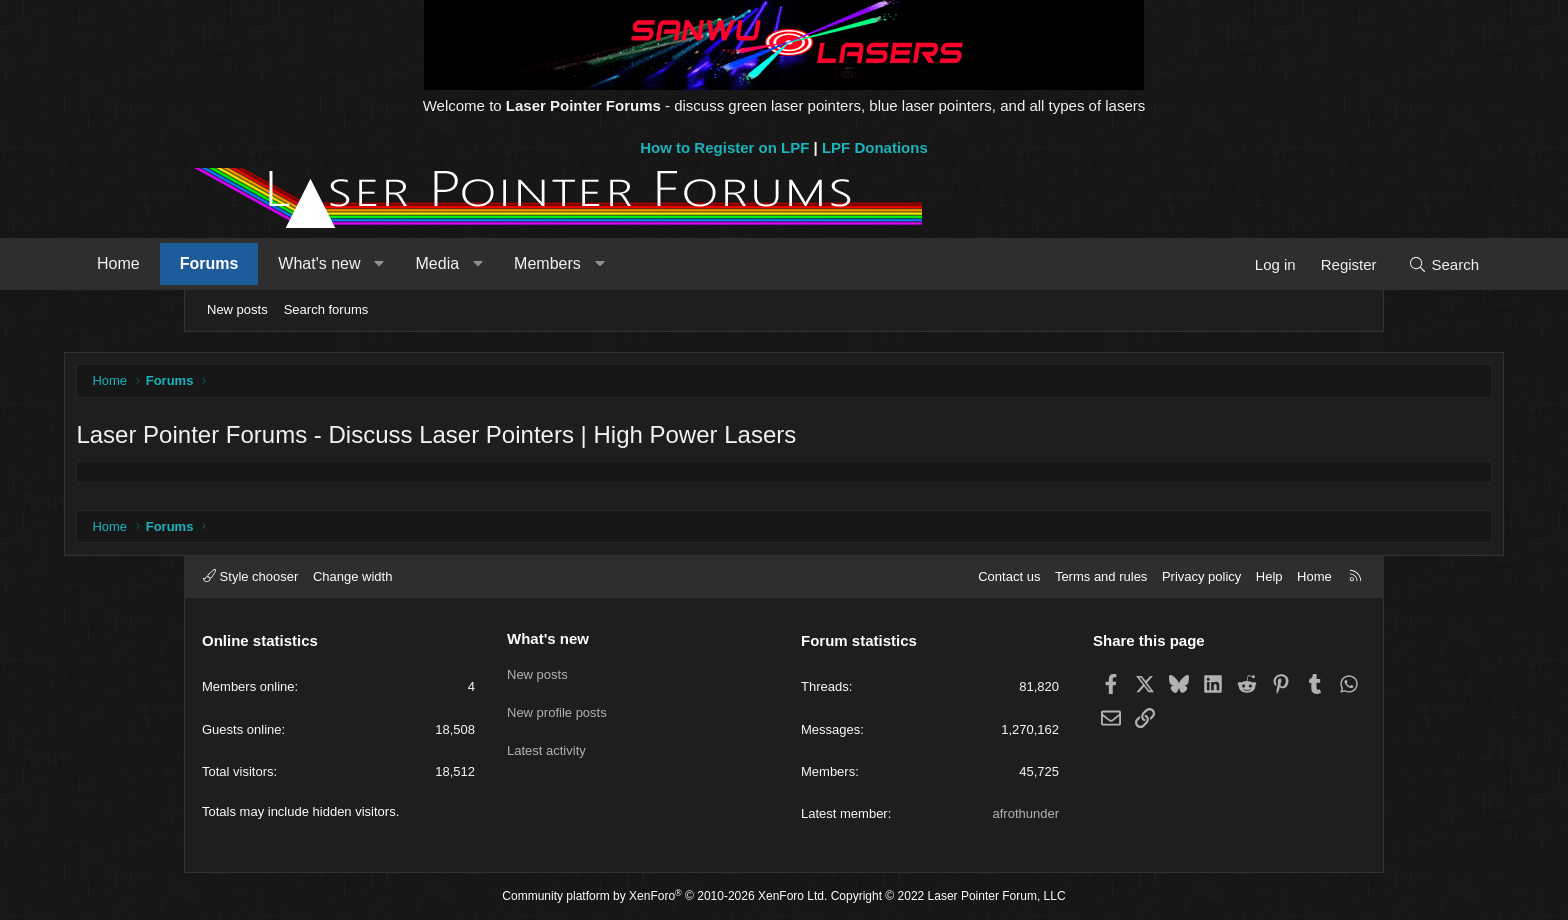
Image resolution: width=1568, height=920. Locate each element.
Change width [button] (353, 576)
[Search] (1326, 264)
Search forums (326, 309)
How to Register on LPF (724, 147)
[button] (496, 264)
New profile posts (557, 709)
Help (1269, 576)
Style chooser (250, 576)
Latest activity (546, 745)
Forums (326, 263)
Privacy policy (1201, 576)
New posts (237, 309)
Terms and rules (1101, 576)
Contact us (1009, 576)
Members (664, 263)
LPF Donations (875, 147)
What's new (436, 263)
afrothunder (1026, 813)
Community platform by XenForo (664, 897)
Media (555, 263)
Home (235, 263)
